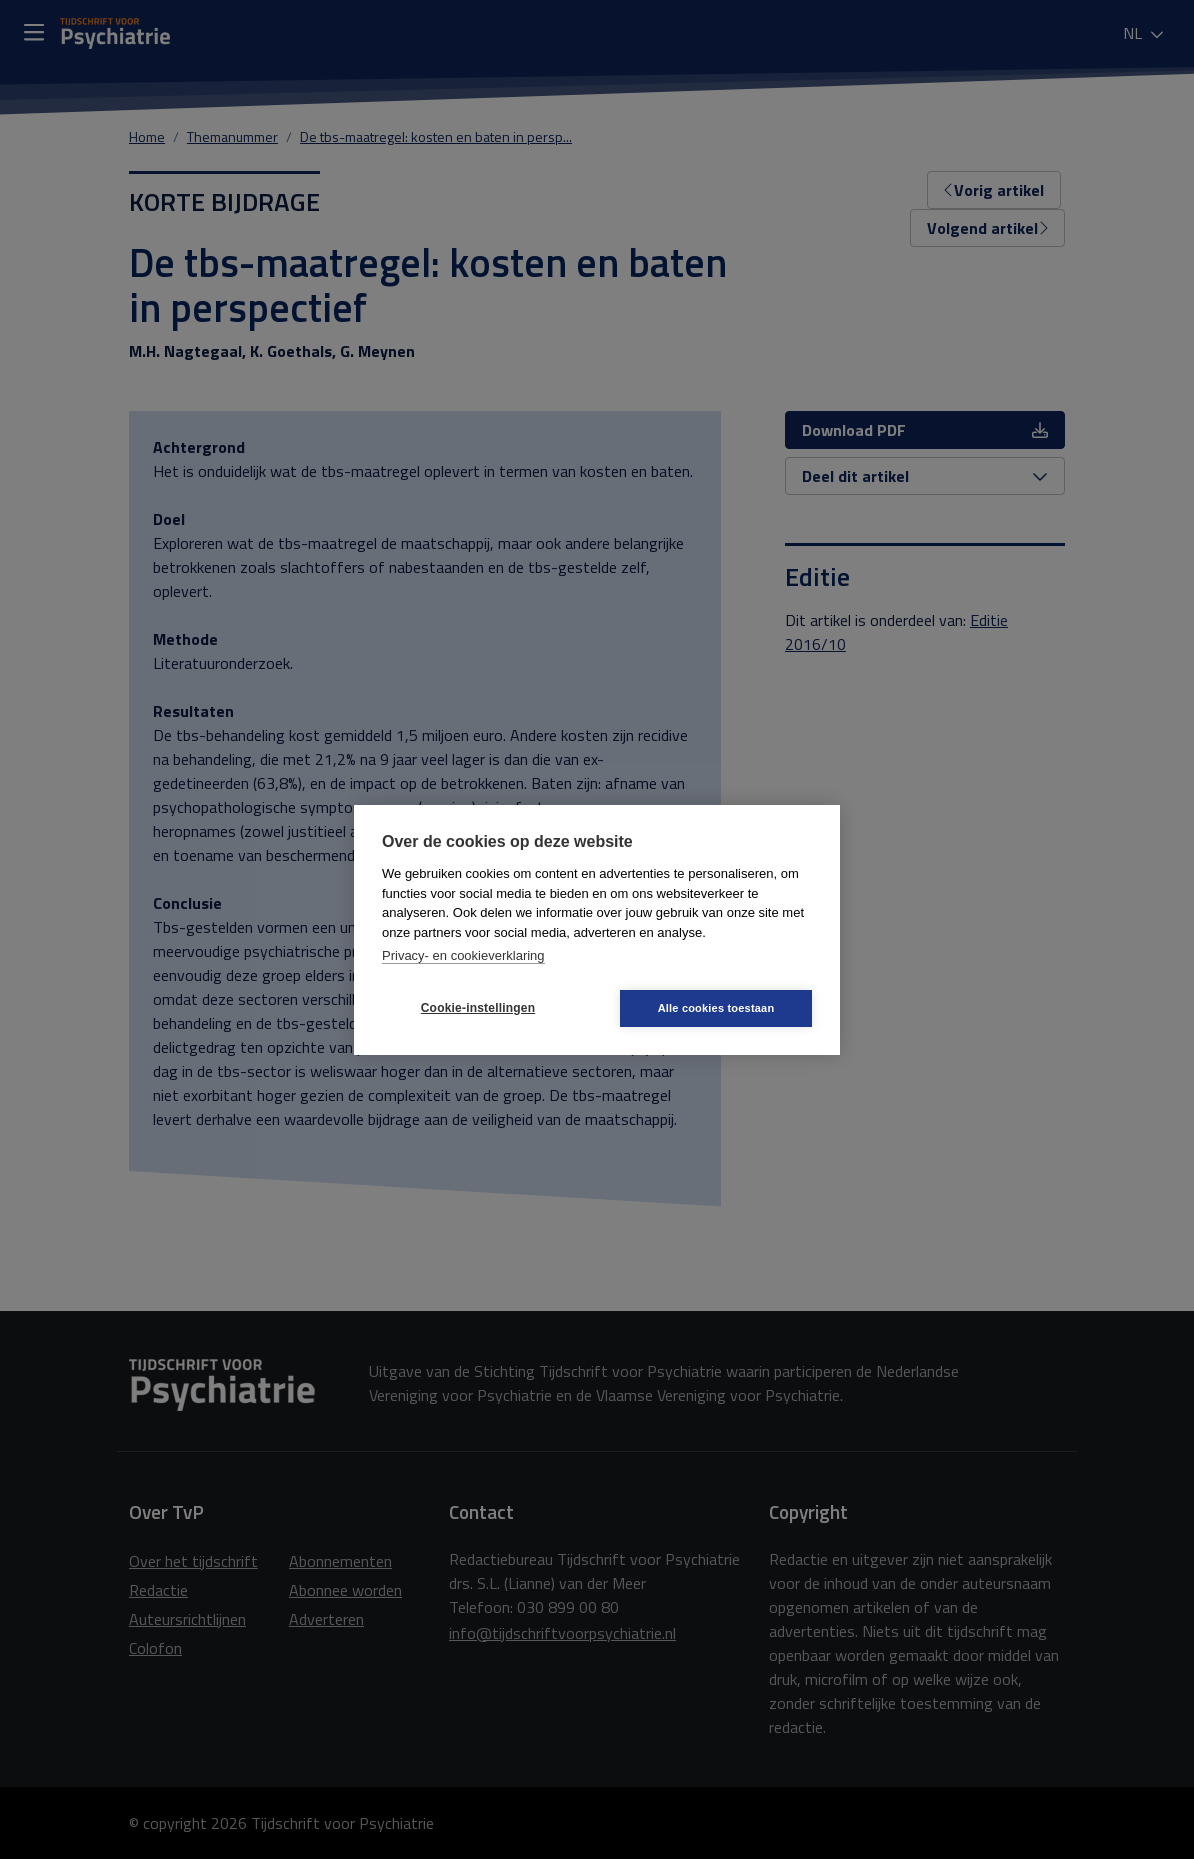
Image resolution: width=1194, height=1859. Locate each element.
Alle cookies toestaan (716, 1008)
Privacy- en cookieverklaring (463, 955)
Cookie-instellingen (478, 1008)
